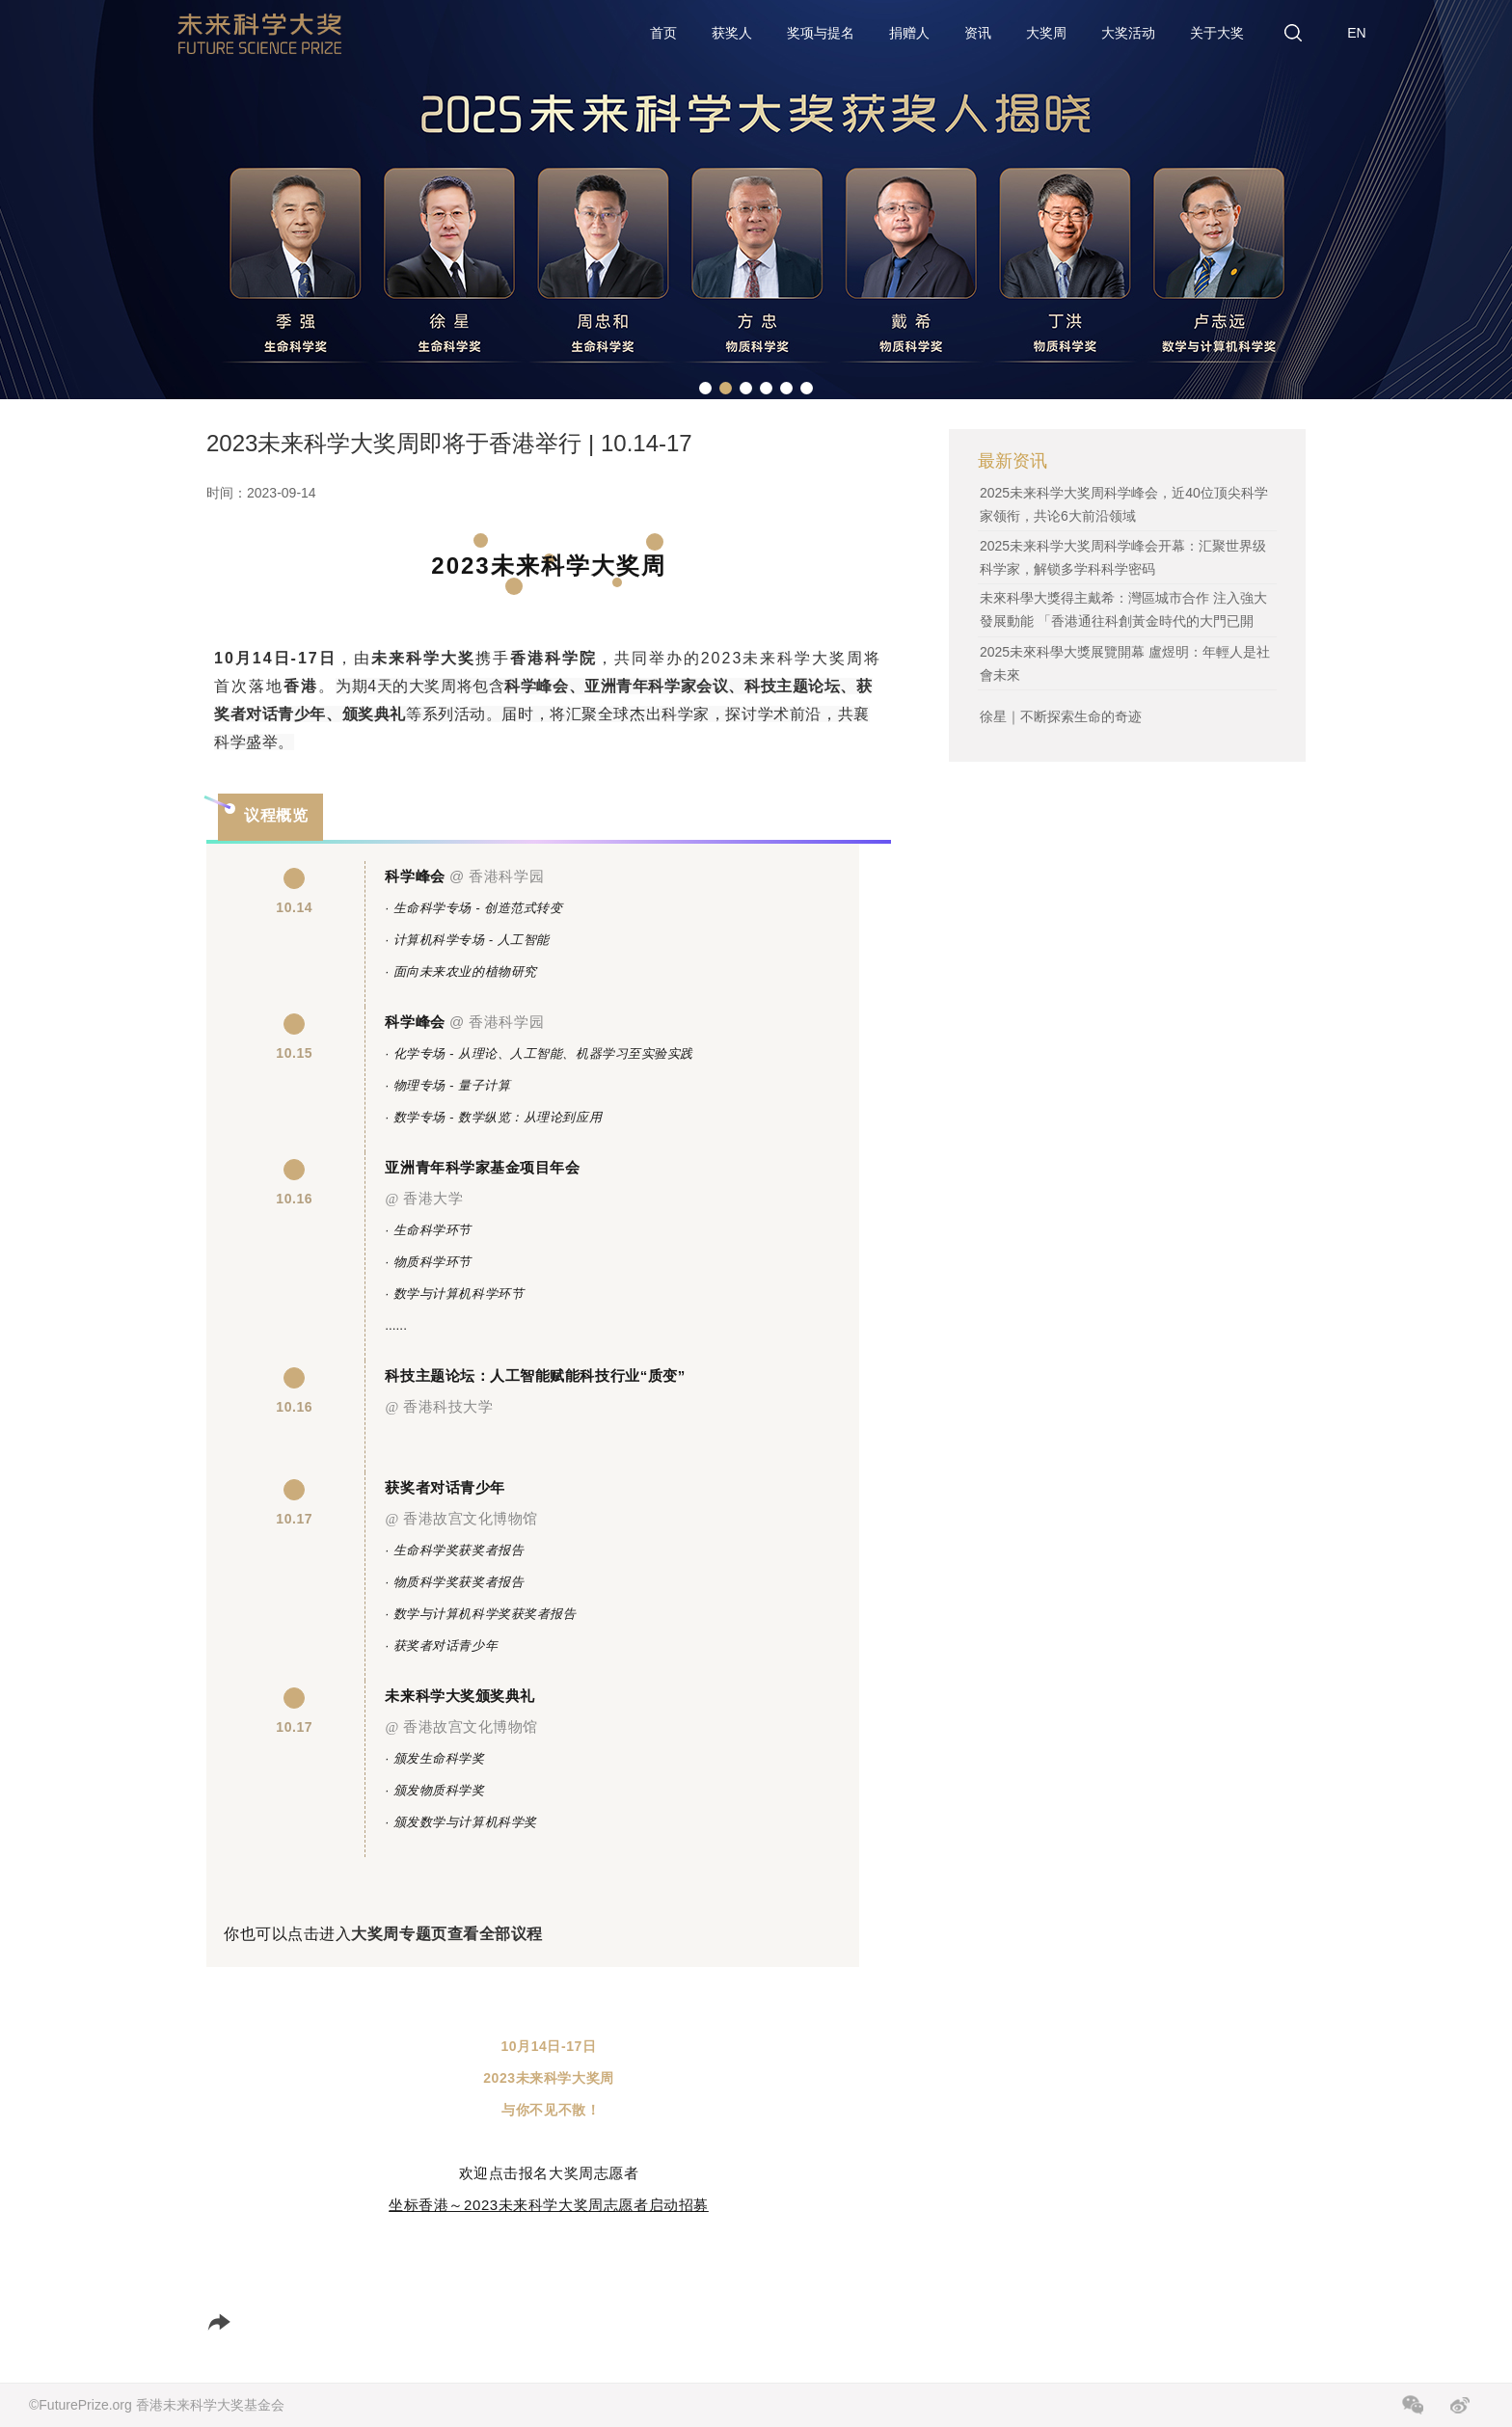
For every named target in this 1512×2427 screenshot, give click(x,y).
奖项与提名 (820, 32)
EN (1356, 32)
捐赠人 (909, 32)
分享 (242, 2322)
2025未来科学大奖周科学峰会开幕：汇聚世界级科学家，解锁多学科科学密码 (1123, 557)
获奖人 (732, 32)
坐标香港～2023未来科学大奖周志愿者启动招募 (549, 2205)
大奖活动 (1128, 32)
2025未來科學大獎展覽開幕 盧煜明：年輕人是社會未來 (1125, 663)
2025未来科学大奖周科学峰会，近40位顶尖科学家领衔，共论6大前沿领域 (1124, 504)
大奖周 (1046, 32)
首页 (663, 32)
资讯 (977, 32)
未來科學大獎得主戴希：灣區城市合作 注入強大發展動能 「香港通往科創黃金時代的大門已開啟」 (1123, 621)
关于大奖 (1217, 32)
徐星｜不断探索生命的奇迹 (1061, 716)
